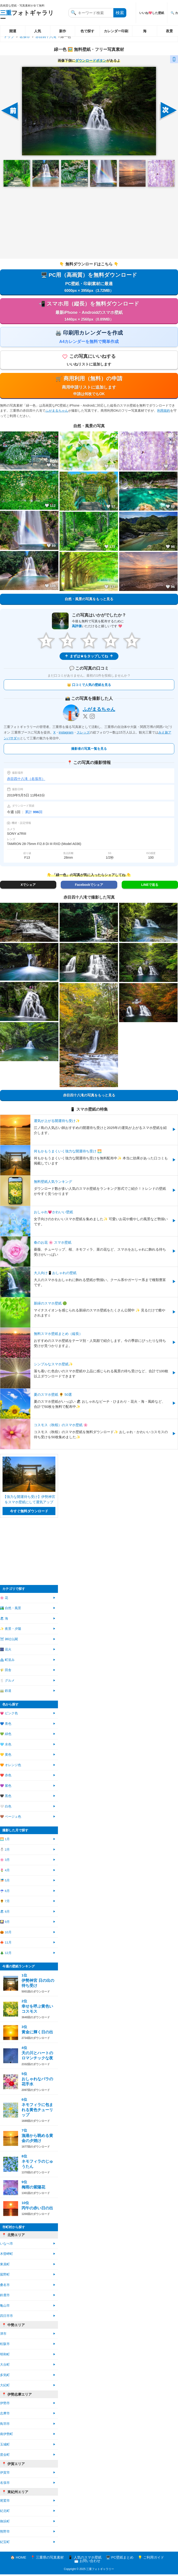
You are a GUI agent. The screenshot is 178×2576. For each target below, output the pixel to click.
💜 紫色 (5, 1787)
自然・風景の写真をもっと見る (89, 600)
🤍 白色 (5, 1808)
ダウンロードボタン (90, 60)
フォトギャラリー (27, 16)
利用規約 (163, 412)
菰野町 (5, 2276)
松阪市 (5, 2345)
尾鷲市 (5, 2502)
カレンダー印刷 (116, 31)
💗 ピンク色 (9, 1715)
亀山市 (5, 2307)
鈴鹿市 (5, 2297)
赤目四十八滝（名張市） (26, 780)
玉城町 (5, 2446)
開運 (12, 31)
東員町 (5, 2266)
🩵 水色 (5, 1746)
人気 (37, 31)
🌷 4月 (5, 1872)
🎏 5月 (5, 1882)
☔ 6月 (5, 1892)
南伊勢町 (6, 2435)
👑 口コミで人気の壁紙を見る (89, 686)
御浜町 (5, 2523)
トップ (9, 37)
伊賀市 (5, 2474)
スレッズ (83, 734)
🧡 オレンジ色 (10, 1766)
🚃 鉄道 (5, 1692)
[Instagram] (92, 718)
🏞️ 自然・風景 (10, 1609)
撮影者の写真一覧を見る (89, 750)
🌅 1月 (5, 1840)
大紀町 (5, 2387)
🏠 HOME (18, 2559)
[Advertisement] (89, 222)
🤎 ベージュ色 (10, 1818)
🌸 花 (4, 1599)
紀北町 (5, 2512)
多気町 (5, 2376)
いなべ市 (6, 2245)
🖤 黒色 (5, 1797)
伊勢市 (5, 2404)
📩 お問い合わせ (87, 2562)
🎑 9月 (5, 1923)
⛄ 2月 (5, 1851)
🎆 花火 (5, 1651)
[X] (85, 718)
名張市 (24, 37)
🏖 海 (4, 1620)
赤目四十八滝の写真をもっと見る (89, 1097)
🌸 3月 (5, 1861)
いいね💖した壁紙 (151, 13)
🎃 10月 (6, 1934)
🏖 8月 (5, 1913)
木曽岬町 (6, 2255)
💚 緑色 (5, 1735)
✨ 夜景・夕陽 (10, 1630)
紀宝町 (5, 2543)
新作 (62, 31)
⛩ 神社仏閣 (9, 1641)
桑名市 (5, 2286)
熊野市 (5, 2533)
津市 (3, 2335)
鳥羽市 (5, 2425)
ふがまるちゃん (56, 412)
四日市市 (6, 2317)
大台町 (5, 2366)
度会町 (5, 2456)
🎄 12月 (6, 1954)
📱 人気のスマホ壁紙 (84, 2559)
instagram (66, 734)
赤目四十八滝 (45, 37)
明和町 (5, 2356)
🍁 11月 (6, 1944)
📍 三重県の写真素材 (47, 2559)
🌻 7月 (5, 1902)
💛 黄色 (5, 1756)
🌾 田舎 (5, 1671)
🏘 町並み (7, 1661)
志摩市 (5, 2415)
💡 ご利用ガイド (151, 2559)
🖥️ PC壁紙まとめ (120, 2559)
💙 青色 (5, 1725)
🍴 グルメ (7, 1682)
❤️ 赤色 (5, 1777)
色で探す (87, 31)
